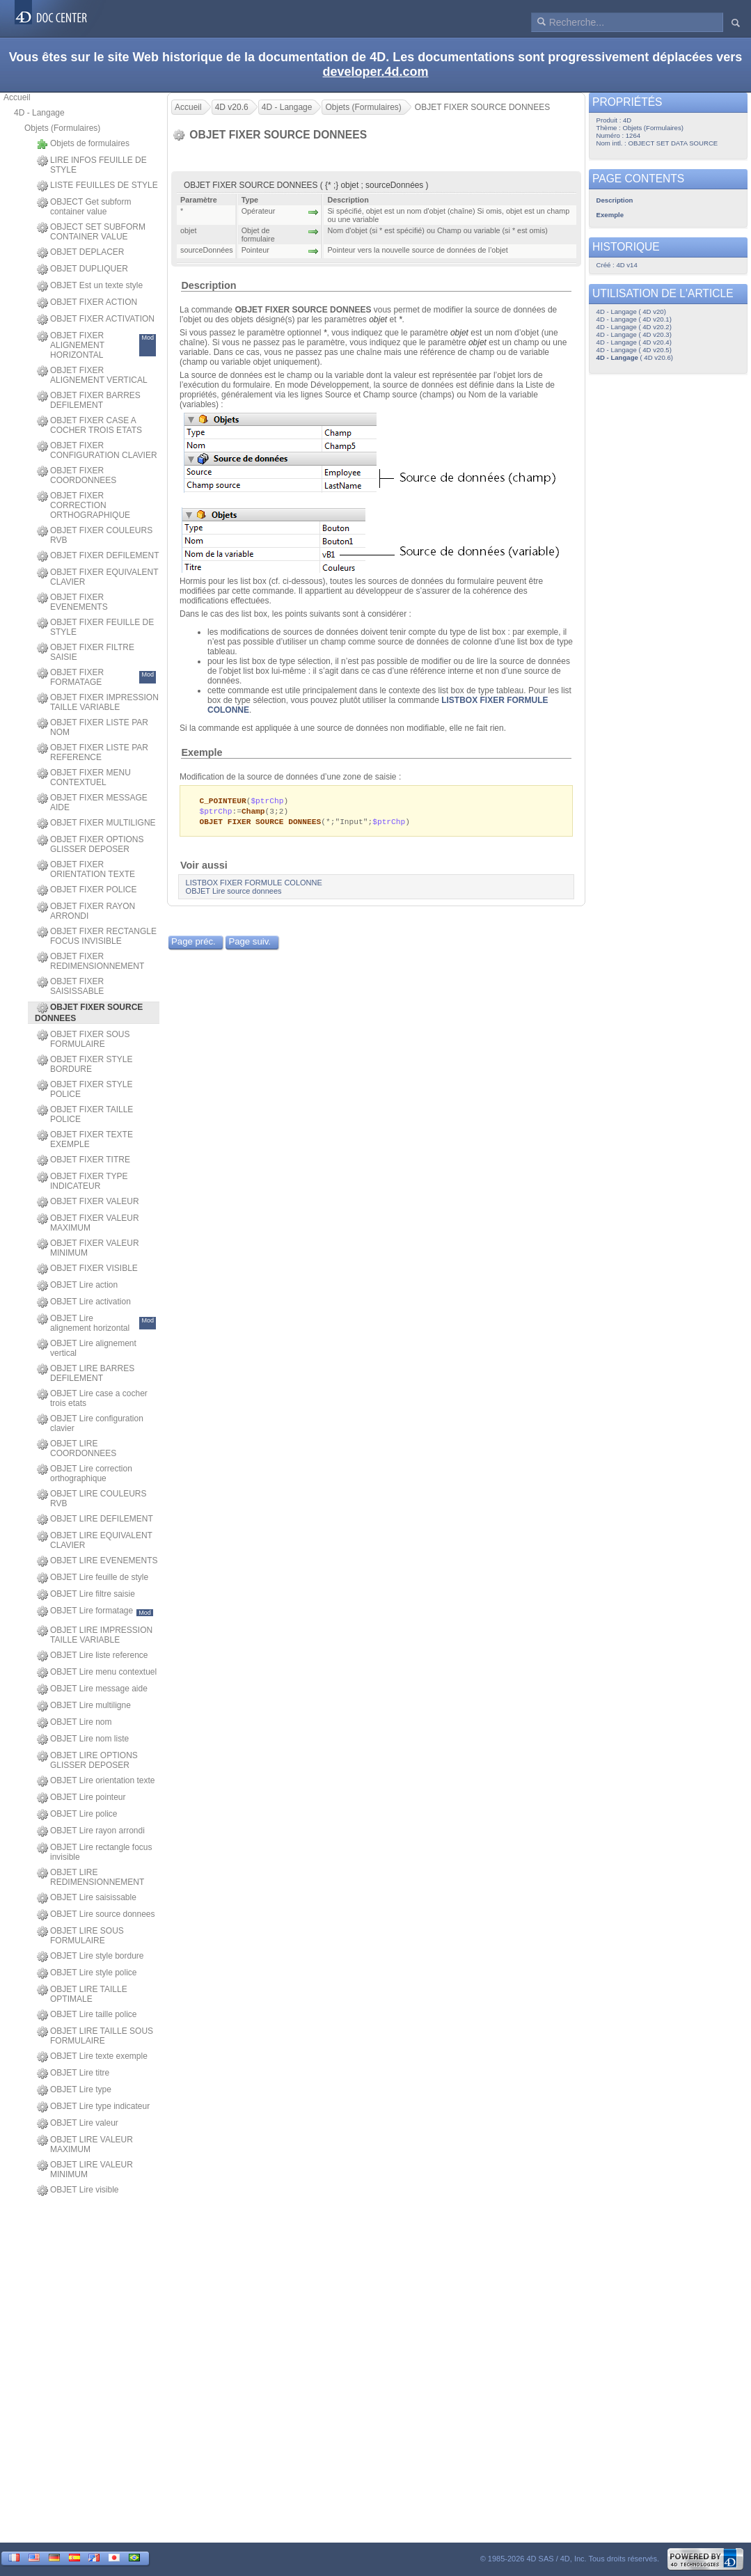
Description (208, 285)
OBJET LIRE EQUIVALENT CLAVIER (94, 1540)
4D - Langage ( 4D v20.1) (634, 319)
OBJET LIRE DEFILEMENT (95, 1519)
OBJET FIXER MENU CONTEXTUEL (84, 777)
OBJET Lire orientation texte (96, 1781)
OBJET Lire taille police (87, 2015)
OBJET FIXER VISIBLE (87, 1268)
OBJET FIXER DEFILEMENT (98, 556)
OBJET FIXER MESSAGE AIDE (92, 802)
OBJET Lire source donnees (96, 1914)
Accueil (17, 97)
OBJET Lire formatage (95, 1611)
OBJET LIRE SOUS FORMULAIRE (80, 1935)
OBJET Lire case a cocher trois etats (92, 1398)
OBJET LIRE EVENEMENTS (97, 1561)
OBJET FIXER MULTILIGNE (96, 823)
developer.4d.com (375, 72)
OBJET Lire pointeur (81, 1797)
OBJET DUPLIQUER (82, 269)
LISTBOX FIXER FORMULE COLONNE (254, 884)
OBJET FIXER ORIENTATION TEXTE (86, 869)
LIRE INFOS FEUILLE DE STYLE (92, 165)
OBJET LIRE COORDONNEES (76, 1448)
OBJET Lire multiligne (84, 1706)
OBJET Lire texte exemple (92, 2056)
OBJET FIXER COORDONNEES (76, 475)
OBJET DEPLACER (80, 252)
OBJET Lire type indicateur (93, 2106)
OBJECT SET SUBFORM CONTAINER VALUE (91, 232)
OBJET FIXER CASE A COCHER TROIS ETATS (89, 425)
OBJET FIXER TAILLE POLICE (85, 1114)
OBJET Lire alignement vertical (86, 1348)
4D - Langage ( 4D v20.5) (634, 350)
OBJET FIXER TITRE (83, 1160)
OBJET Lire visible (77, 2190)
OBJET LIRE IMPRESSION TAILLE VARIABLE (94, 1635)
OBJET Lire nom (74, 1722)
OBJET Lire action (77, 1285)
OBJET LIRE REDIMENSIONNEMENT (90, 1877)
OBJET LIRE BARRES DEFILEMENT (85, 1373)
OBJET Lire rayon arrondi (91, 1831)
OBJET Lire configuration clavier (90, 1423)
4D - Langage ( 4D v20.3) (634, 334)
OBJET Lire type (74, 2090)
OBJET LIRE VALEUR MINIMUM (85, 2169)
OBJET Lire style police (87, 1973)
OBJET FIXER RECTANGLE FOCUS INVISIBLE (97, 936)
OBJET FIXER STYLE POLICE (84, 1089)
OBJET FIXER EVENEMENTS (72, 602)
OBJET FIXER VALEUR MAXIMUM (88, 1223)
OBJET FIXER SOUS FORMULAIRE (83, 1039)
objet (378, 319)
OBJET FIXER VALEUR (88, 1202)
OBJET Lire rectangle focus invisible (94, 1852)
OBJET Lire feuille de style (92, 1577)
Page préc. (193, 943)
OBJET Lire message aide (92, 1689)
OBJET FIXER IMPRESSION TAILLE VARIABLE (98, 702)
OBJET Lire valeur (77, 2123)
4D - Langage (39, 113)
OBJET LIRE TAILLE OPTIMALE (82, 1994)
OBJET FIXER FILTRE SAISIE (85, 652)
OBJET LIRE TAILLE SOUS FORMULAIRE (95, 2036)
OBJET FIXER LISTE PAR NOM (92, 727)
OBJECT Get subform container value (84, 206)
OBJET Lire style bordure (90, 1956)
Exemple (201, 752)
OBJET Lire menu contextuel (97, 1672)
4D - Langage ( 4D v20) (631, 311)
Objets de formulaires (83, 144)
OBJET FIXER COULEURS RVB (94, 535)
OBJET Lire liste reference (92, 1655)
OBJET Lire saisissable (86, 1898)
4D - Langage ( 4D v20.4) (634, 342)
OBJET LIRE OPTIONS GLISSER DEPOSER (87, 1760)
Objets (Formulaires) (62, 128)
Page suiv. (249, 943)
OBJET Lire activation (84, 1302)
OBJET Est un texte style (90, 286)
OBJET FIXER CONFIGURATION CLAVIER (97, 450)
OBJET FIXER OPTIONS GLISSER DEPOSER (90, 844)
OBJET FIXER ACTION (87, 302)
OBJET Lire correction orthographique (84, 1473)
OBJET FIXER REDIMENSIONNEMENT (90, 961)
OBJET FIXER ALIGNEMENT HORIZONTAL (96, 345)
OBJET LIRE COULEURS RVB (91, 1498)
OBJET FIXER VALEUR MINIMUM (88, 1248)
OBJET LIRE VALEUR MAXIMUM (85, 2144)
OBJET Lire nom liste (83, 1739)
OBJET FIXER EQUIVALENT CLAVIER (97, 577)
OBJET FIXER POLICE (86, 890)
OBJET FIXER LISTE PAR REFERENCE (92, 752)
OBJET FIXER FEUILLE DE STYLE (95, 627)
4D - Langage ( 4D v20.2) (634, 327)
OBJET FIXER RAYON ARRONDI (86, 911)
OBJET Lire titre (73, 2073)
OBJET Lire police (77, 1814)
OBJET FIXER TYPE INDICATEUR (82, 1181)
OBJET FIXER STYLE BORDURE (84, 1064)
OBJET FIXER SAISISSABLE (70, 986)
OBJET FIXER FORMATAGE (96, 677)
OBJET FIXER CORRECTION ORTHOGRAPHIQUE (83, 505)
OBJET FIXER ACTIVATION (96, 319)
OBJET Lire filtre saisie (86, 1594)
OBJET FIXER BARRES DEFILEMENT (89, 400)
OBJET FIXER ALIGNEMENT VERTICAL (92, 375)
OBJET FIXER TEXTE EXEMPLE (85, 1139)
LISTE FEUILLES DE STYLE (97, 185)
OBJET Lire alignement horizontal (96, 1323)
